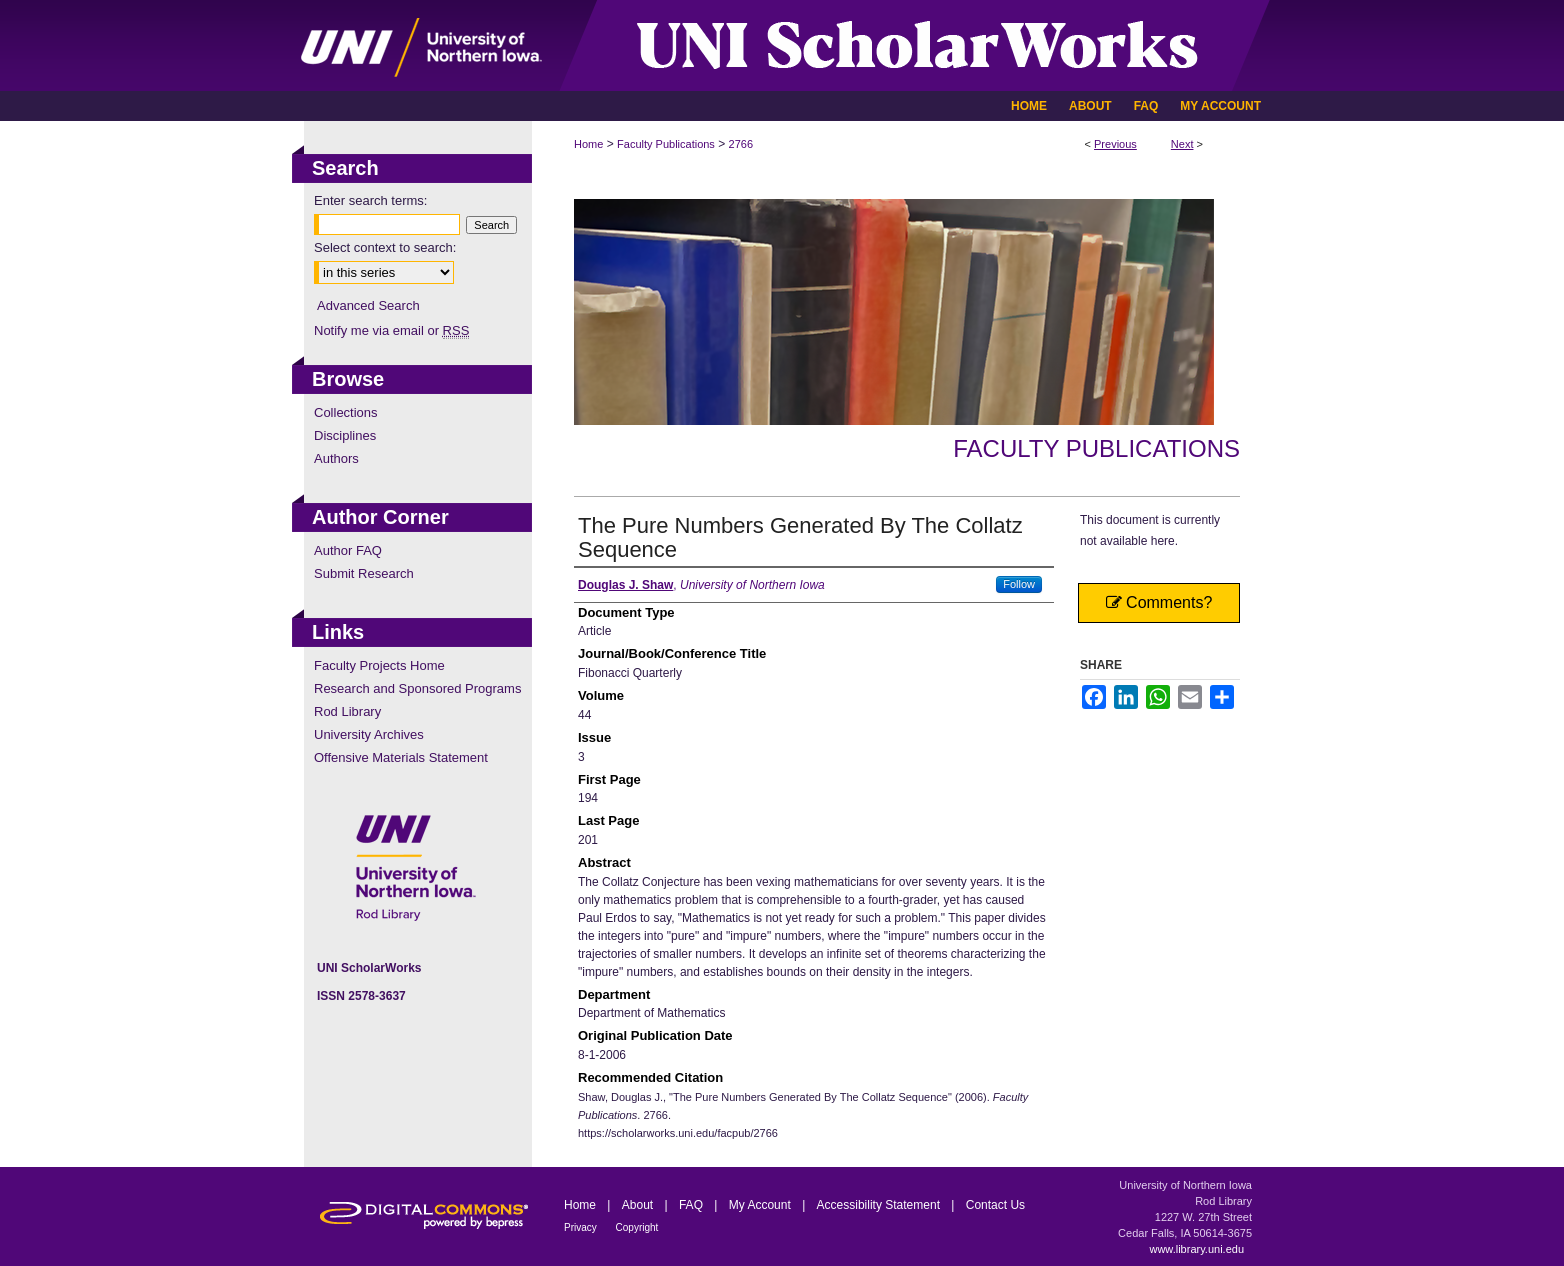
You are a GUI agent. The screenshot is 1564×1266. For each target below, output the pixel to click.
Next (1182, 144)
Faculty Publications (666, 144)
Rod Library (347, 711)
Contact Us (995, 1205)
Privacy (582, 1227)
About (639, 1205)
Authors (336, 458)
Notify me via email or (391, 330)
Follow (1019, 584)
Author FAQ (348, 550)
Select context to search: (385, 247)
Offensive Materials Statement (401, 757)
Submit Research (364, 573)
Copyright (637, 1227)
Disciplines (345, 435)
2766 (741, 144)
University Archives (369, 734)
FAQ (692, 1205)
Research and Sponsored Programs (417, 688)
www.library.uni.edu (1196, 1249)
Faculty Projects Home (379, 665)
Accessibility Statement (880, 1205)
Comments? (1159, 602)
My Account (761, 1205)
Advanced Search (368, 305)
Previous (1115, 144)
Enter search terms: (370, 200)
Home (588, 144)
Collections (346, 412)
